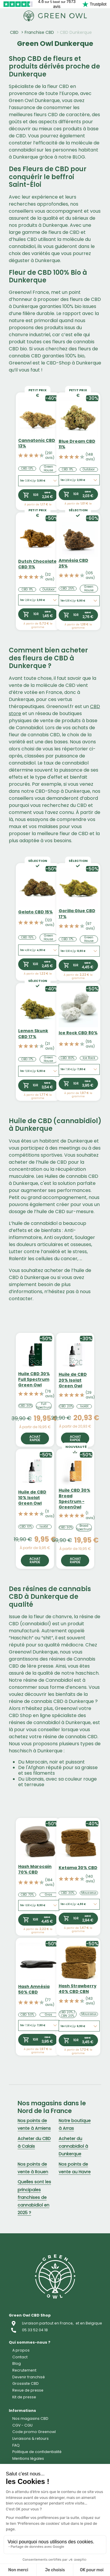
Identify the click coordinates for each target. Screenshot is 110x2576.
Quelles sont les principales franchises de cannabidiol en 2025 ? (34, 2197)
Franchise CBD (39, 32)
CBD (14, 32)
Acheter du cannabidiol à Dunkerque (73, 2146)
